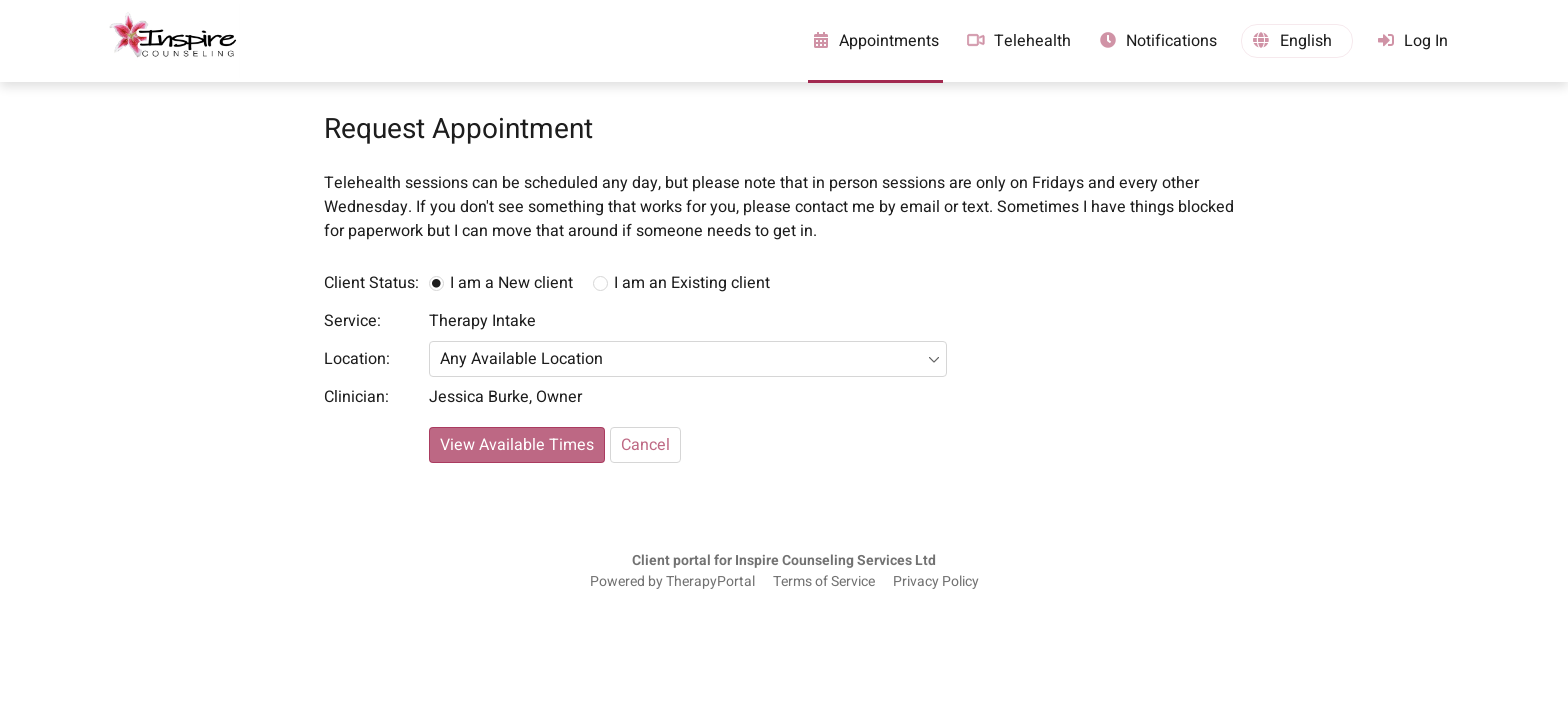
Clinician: (356, 397)
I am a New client (511, 283)
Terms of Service (824, 582)
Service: (352, 321)
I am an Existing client (692, 283)
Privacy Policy (936, 582)
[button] (1297, 41)
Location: (357, 359)
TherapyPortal (710, 582)
